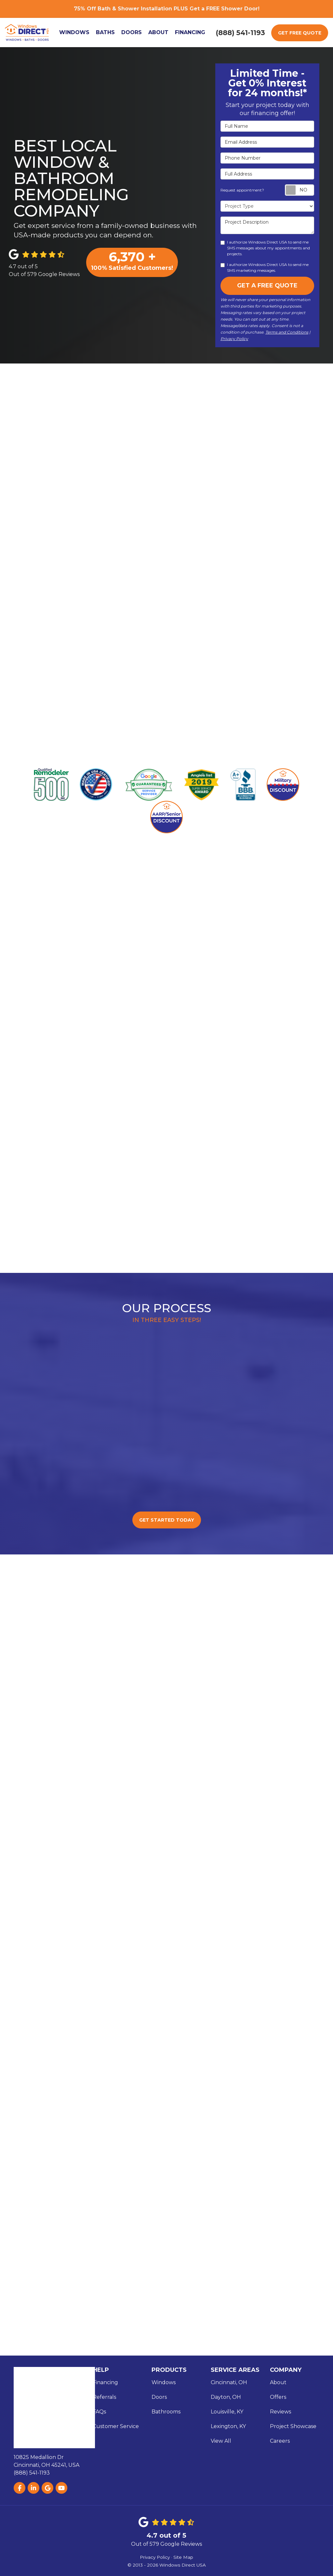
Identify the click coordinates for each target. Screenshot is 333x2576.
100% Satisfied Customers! (132, 260)
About (278, 2381)
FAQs (99, 2411)
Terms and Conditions (286, 332)
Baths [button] (106, 32)
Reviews (280, 2411)
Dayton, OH (226, 2396)
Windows (164, 2381)
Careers (280, 2440)
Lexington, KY (228, 2425)
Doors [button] (132, 32)
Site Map (183, 2556)
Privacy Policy (234, 338)
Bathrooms (166, 2411)
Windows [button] (75, 32)
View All (221, 2440)
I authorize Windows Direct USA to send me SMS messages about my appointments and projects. (265, 248)
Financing (105, 2381)
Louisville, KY (227, 2411)
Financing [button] (191, 32)
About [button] (159, 32)
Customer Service (116, 2425)
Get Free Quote (299, 33)
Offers (278, 2396)
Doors (159, 2396)
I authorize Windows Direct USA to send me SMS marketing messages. (264, 267)
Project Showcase (293, 2425)
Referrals (104, 2396)
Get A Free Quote (267, 285)
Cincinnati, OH (229, 2381)
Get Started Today (166, 1519)
